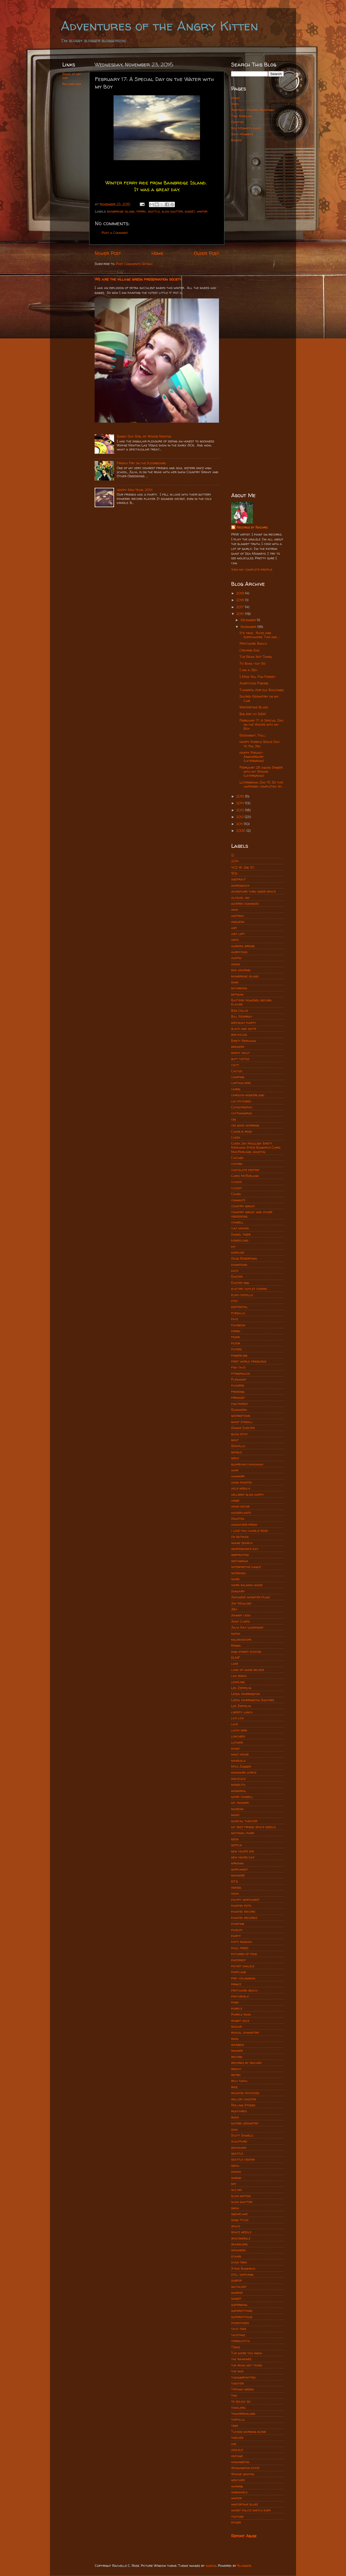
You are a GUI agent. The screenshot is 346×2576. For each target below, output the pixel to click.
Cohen (236, 1194)
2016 (240, 613)
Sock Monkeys (242, 134)
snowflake (239, 2214)
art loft (238, 933)
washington (240, 2462)
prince (236, 1984)
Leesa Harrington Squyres (252, 1700)
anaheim (237, 921)
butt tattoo (240, 1059)
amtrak (237, 915)
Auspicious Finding (253, 683)
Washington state (245, 2468)
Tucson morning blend (248, 2431)
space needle (241, 2232)
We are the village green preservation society (138, 279)
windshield (239, 2492)
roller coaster (243, 2099)
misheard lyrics (243, 1772)
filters (236, 1349)
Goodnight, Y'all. (252, 735)
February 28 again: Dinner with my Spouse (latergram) (260, 771)
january (238, 1591)
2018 (240, 600)
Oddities (237, 122)
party (236, 1935)
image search (241, 1543)
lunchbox (238, 1736)
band (235, 982)
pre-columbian (243, 1978)
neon (234, 1839)
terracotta (240, 2341)
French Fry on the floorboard (141, 463)
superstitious (241, 2317)
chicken (236, 1163)
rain (234, 2038)
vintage (237, 2456)
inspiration (240, 1554)
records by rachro (246, 2062)
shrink (236, 2177)
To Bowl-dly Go (252, 663)
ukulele (237, 2449)
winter (202, 211)
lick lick (237, 1718)
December (249, 620)
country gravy (243, 1206)
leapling (238, 1682)
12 (232, 855)
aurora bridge (243, 946)
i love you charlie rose (249, 1530)
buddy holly (240, 1052)
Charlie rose (241, 1131)
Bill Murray (241, 1016)
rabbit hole (240, 2020)
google (236, 1452)
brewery (238, 1046)
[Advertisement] (257, 232)
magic (235, 1748)
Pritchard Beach (253, 643)
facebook (238, 1325)
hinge (235, 1500)
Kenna (236, 1645)
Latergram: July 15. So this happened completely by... (261, 784)
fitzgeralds (240, 1373)
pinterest (238, 1960)
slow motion (241, 2196)
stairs (236, 2256)
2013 (240, 810)
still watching (242, 2274)
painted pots (241, 1905)
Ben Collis (239, 1010)
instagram (239, 1561)
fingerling (239, 1355)
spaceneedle (240, 2238)
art (234, 928)
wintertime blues (244, 2504)
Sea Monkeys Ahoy (246, 128)
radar (236, 2026)
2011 (240, 824)
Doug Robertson (244, 1258)
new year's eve (242, 1851)
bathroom (239, 988)
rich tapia (239, 2081)
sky (233, 2183)
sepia (235, 2165)
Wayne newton (242, 2474)
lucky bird (239, 1730)
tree (234, 2425)
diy (233, 1246)
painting (237, 1923)
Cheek (235, 1137)
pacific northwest (245, 1899)
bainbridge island (121, 211)
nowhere (238, 1875)
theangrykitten (243, 2377)
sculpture (239, 2141)
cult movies (240, 1228)
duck (234, 1270)
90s (234, 873)
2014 (240, 803)
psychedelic (240, 1996)
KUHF (235, 1657)
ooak (235, 1893)
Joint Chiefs (240, 1621)
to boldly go (241, 2401)
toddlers (238, 2407)
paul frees (239, 1948)
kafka (235, 1633)
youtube (237, 2516)
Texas (235, 2347)
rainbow (237, 2044)
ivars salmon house (246, 1585)
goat (235, 1440)
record (236, 2056)
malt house (240, 1754)
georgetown (240, 1415)
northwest (239, 1869)
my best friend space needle (253, 1827)
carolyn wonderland (247, 1095)
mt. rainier (240, 1802)
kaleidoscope (241, 1639)
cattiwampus (241, 1113)
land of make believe (247, 1669)
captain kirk (241, 1083)
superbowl (239, 2304)
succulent (239, 2286)
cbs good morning (245, 1125)
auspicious (239, 952)
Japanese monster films (250, 1597)
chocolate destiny (245, 1170)
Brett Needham (243, 1040)
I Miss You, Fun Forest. (257, 676)
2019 (240, 593)
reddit (236, 2069)
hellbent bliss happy (247, 1494)
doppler (237, 1252)
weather (238, 2480)
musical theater (244, 1821)
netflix (236, 1845)
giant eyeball (242, 1422)
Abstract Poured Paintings (252, 109)
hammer (237, 1476)
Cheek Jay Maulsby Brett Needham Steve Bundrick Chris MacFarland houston (255, 1147)
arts (235, 939)
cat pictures (241, 1101)
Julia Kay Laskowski (247, 1627)
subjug (211, 2565)
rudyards (239, 2111)
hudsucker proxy (244, 1524)
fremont (238, 1397)
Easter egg (240, 1282)
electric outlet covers (249, 1288)
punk (234, 2002)
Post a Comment (115, 232)
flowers (237, 1385)
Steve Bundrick (243, 2268)
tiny (234, 2395)
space (235, 2226)
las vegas (239, 1675)
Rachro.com (71, 84)
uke (233, 2444)
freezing (237, 1391)
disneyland (239, 1240)
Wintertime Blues (253, 707)
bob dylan (239, 1034)
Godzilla (238, 1446)
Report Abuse (244, 2536)
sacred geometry (245, 2123)
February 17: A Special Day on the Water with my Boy (261, 724)
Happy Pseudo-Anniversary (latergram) (251, 756)
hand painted (241, 1482)
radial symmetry (245, 2032)
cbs (233, 1119)
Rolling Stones (243, 2105)
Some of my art (71, 76)
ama (234, 909)
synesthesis (240, 2323)
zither (236, 2522)
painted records (244, 1917)
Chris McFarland (245, 1175)
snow (235, 2208)
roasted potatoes (245, 2093)
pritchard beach (244, 1990)
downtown (239, 1264)
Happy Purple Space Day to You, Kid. (259, 743)
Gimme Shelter (243, 1427)
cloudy (236, 1188)
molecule (238, 1778)
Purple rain (241, 2014)
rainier (237, 2050)
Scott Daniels (242, 2135)
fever (235, 1337)
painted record (243, 1911)
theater (237, 2383)
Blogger (244, 2565)
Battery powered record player (251, 1002)
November (249, 626)
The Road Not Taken (255, 656)
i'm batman (239, 1536)
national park (242, 1833)
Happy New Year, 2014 (134, 489)
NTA (234, 1881)
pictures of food (244, 1954)
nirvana (237, 1863)
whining (237, 2486)
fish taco (238, 1367)
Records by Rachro (252, 527)
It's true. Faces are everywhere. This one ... (259, 635)
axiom (235, 964)
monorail (238, 1790)
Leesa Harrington (245, 1693)
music (235, 1814)
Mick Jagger (241, 1766)
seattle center (243, 2159)
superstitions (241, 2310)
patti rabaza (241, 1941)
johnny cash (241, 1615)
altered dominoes (245, 903)
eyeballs (238, 1313)
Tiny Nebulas (241, 116)
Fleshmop (238, 1379)
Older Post (206, 253)
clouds (236, 1181)
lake (234, 1663)
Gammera (239, 1409)
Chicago (237, 1157)
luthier (237, 1742)
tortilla (238, 2419)
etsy (234, 1301)
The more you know (246, 2353)
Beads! (236, 140)
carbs (235, 1089)
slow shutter (172, 211)
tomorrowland (243, 2413)
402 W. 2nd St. (243, 867)
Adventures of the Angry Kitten (159, 26)
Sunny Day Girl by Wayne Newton (144, 436)
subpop (236, 2280)
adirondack (240, 885)
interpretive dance (246, 1567)
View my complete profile (251, 569)
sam (234, 2129)
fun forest (239, 1403)
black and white (243, 1028)
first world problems (248, 1361)
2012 (240, 817)
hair (234, 1470)
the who (237, 2371)
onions (236, 1887)
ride (234, 2087)
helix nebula (240, 1488)
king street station (246, 1651)
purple (236, 2008)
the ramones (241, 2359)
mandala (238, 1760)
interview (238, 1573)
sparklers (239, 2244)
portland (238, 1972)
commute (238, 1200)
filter (235, 1343)
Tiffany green (242, 2389)
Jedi (234, 1609)
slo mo (236, 2189)
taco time (238, 2328)
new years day (243, 1857)
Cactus (236, 1071)
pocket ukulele (242, 1966)
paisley (237, 1930)
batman (237, 994)
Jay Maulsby (241, 1603)
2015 (240, 796)
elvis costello (242, 1295)
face (234, 1319)
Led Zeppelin (241, 1688)
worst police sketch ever (251, 2510)
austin (236, 958)
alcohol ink (240, 897)
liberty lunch (241, 1712)
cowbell (237, 1222)
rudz (235, 2117)
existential (239, 1306)
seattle (154, 211)
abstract (238, 879)
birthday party (243, 1022)
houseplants (241, 1512)
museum (237, 1809)
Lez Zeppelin (241, 1706)
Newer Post (108, 253)
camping (237, 1077)
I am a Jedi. (248, 670)
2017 (240, 607)
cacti (235, 1064)
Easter (236, 1276)
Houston (237, 1518)
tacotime (238, 2335)
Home (157, 253)
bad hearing (240, 970)
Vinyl (235, 104)
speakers (238, 2250)
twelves (237, 2437)
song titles (239, 2220)
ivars (235, 1579)
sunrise (237, 2292)
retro (236, 2075)
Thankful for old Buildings (261, 690)
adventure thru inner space (253, 891)
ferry (141, 211)
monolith (238, 1784)
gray (235, 1458)
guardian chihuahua (247, 1464)
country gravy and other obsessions (251, 1214)
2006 (241, 830)
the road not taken (246, 2365)
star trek (239, 2262)
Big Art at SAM (252, 714)
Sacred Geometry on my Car (259, 698)
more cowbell (242, 1796)
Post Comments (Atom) (134, 263)
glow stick (239, 1434)
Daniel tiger (241, 1234)
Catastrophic (241, 1107)
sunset (190, 211)
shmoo (236, 2171)
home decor (240, 1506)
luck (234, 1724)
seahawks (238, 2147)
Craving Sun (249, 650)
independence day (244, 1548)
